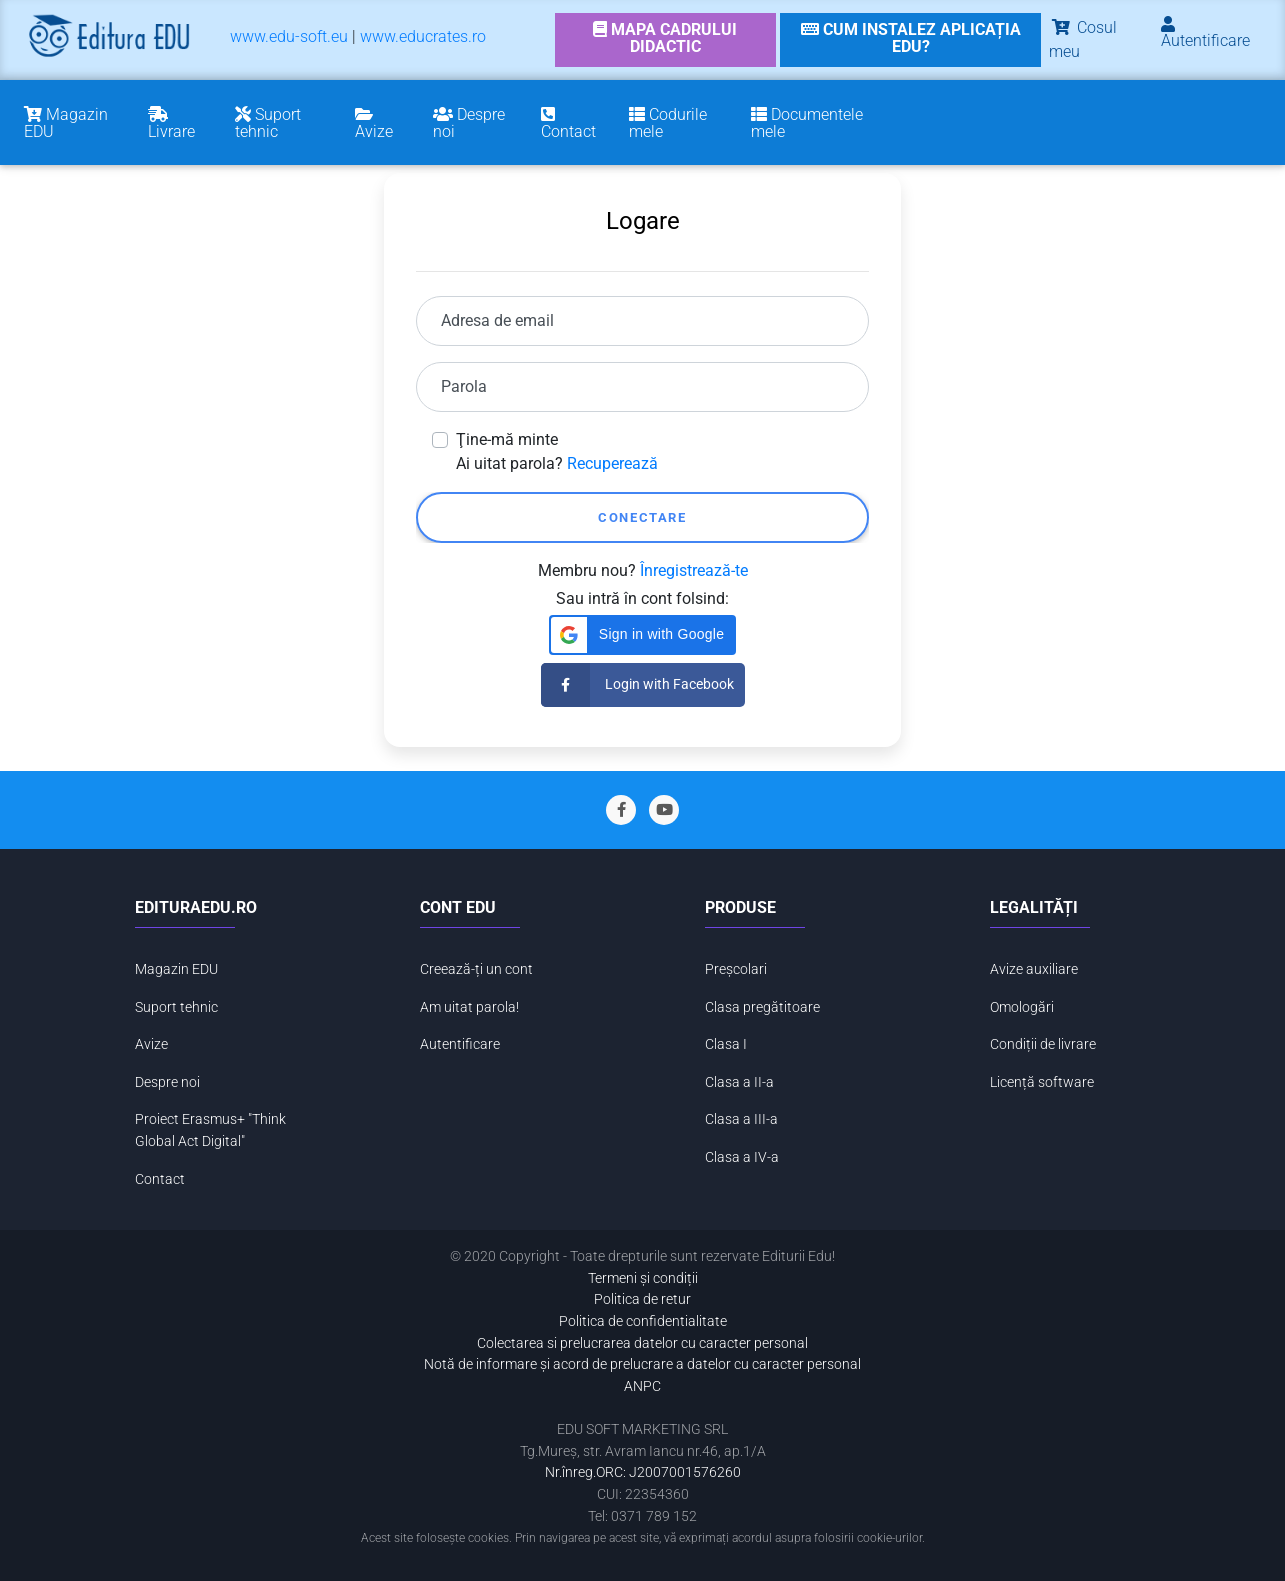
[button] (642, 635)
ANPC (642, 1386)
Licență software (1042, 1082)
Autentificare (460, 1044)
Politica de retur (642, 1299)
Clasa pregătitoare (762, 1007)
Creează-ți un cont (476, 969)
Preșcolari (736, 969)
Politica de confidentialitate (643, 1321)
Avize (151, 1044)
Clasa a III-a (741, 1119)
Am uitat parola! (469, 1007)
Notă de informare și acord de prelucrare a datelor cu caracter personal (642, 1364)
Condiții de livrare (1043, 1044)
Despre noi (167, 1082)
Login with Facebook (637, 685)
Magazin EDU (176, 969)
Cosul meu (1083, 39)
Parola (464, 386)
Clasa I (726, 1044)
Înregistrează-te (694, 570)
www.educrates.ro (423, 36)
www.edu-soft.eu (289, 36)
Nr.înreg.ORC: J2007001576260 (643, 1472)
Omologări (1022, 1007)
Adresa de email (497, 320)
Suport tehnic (176, 1007)
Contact (160, 1179)
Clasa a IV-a (742, 1157)
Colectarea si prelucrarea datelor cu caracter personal (642, 1343)
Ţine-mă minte (507, 439)
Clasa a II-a (739, 1082)
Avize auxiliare (1034, 969)
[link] (665, 40)
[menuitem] (289, 40)
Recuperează (612, 463)
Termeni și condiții (643, 1278)
